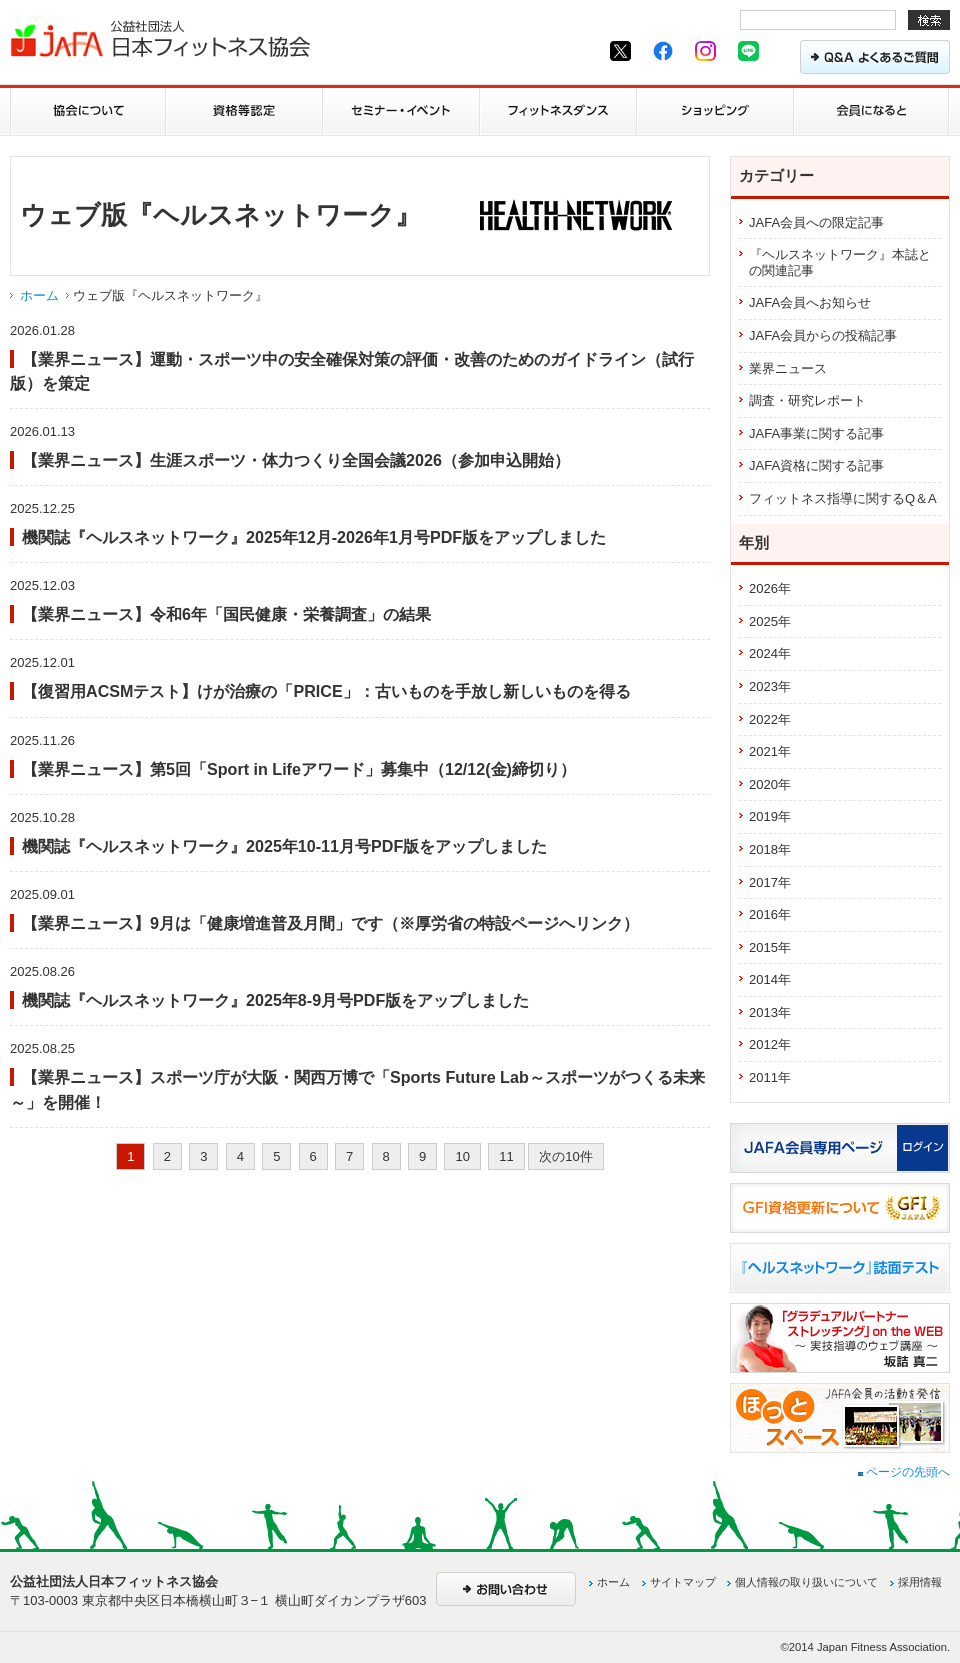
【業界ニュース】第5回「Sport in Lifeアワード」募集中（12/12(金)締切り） (299, 769)
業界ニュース (788, 368)
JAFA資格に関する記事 (816, 465)
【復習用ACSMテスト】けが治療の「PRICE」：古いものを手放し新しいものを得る (326, 691)
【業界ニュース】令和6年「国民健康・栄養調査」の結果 (226, 614)
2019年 (770, 816)
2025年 (770, 621)
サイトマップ (683, 1582)
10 (462, 1156)
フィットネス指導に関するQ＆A (843, 498)
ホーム (39, 295)
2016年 (770, 914)
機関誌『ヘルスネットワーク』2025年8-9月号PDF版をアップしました (275, 1000)
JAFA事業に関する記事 (816, 433)
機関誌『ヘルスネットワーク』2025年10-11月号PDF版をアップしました (284, 846)
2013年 (770, 1012)
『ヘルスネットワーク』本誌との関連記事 (840, 262)
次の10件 (565, 1156)
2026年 (770, 588)
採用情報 (920, 1582)
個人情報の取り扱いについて (806, 1582)
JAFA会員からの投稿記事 (823, 335)
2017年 (770, 882)
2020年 (770, 784)
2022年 (770, 719)
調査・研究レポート (807, 400)
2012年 (770, 1044)
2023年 (770, 686)
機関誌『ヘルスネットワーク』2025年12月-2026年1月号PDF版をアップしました (314, 537)
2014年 (770, 979)
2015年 (770, 947)
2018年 (770, 849)
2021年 (770, 751)
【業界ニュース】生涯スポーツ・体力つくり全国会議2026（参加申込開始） (296, 460)
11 (506, 1156)
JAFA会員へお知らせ (810, 302)
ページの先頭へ (904, 1472)
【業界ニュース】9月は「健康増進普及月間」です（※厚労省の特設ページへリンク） (330, 923)
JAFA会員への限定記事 (816, 222)
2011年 (770, 1077)
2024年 (770, 653)
